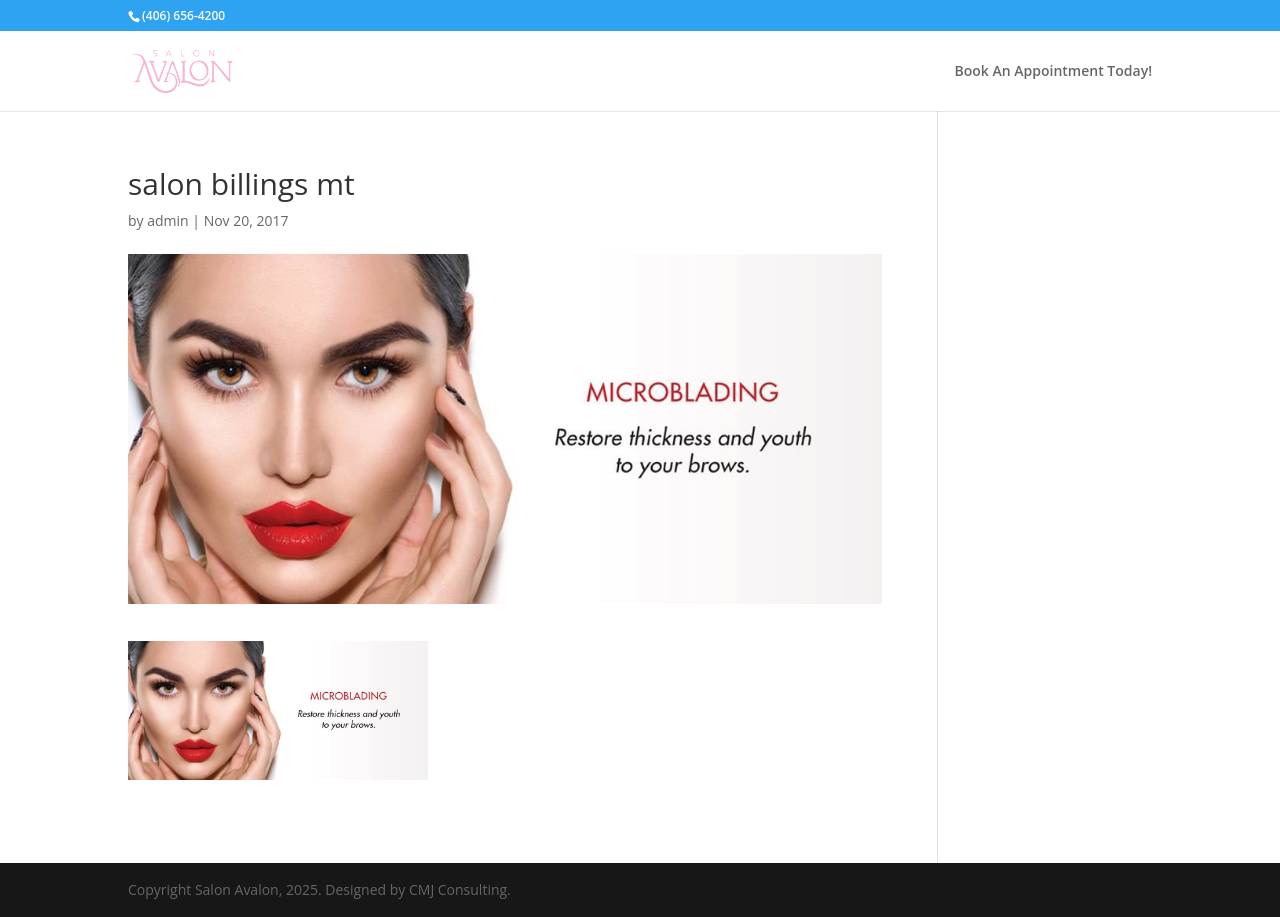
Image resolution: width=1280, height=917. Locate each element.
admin (167, 220)
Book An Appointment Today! (1053, 72)
